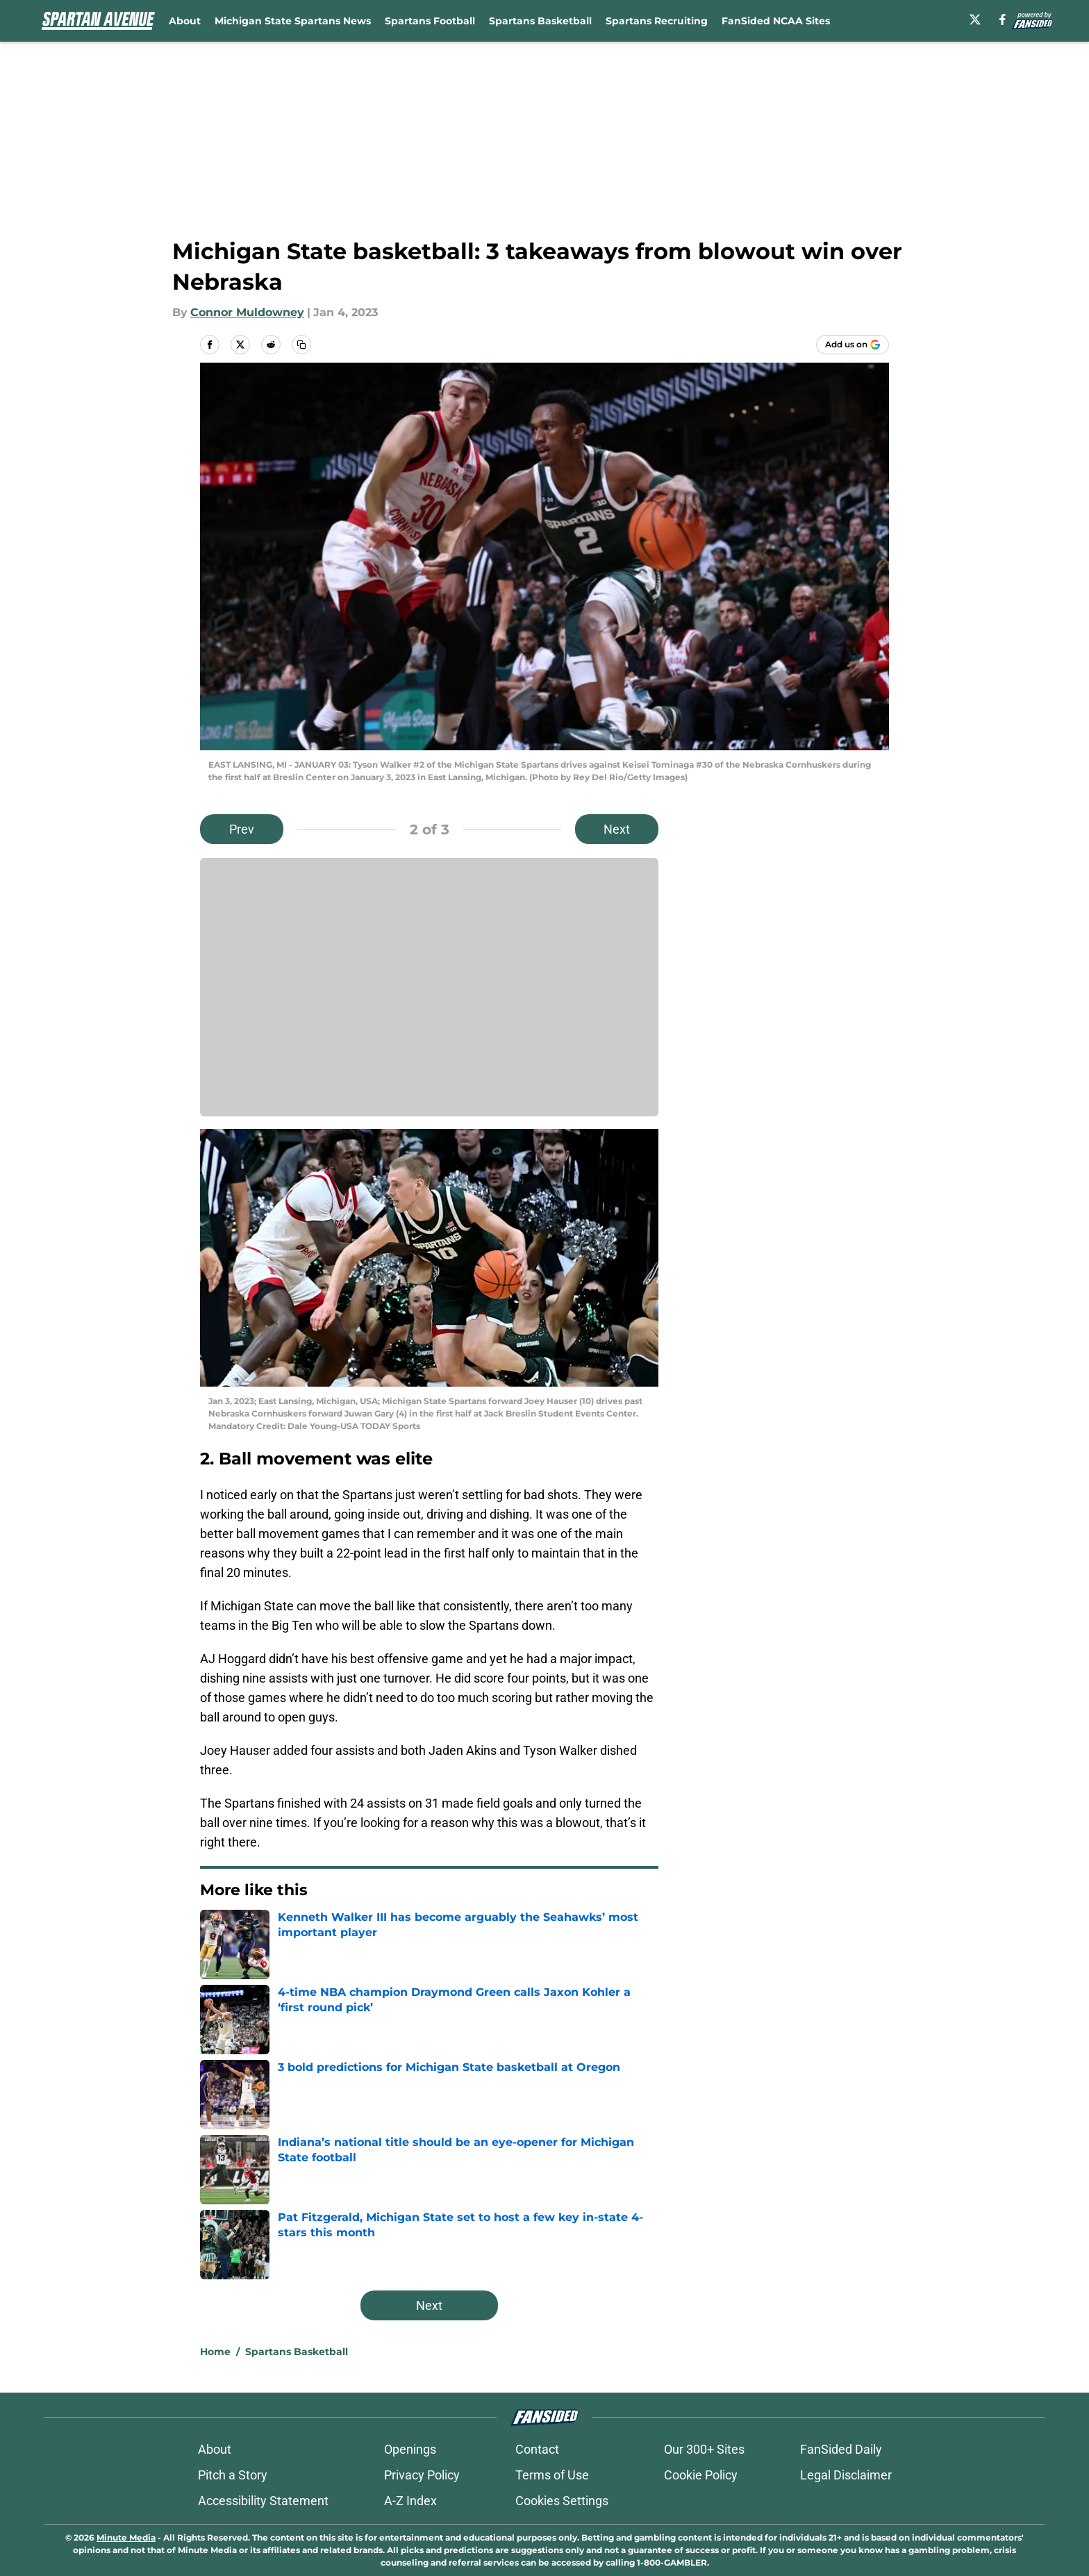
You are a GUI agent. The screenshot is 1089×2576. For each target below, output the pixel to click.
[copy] (301, 344)
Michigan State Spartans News (293, 21)
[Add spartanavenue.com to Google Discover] (852, 344)
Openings (410, 2449)
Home (215, 2351)
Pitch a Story (232, 2475)
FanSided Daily (841, 2449)
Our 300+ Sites (704, 2449)
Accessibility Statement (263, 2500)
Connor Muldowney (247, 312)
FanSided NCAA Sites (776, 21)
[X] (975, 19)
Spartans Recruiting (657, 21)
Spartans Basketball (540, 21)
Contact (537, 2449)
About (185, 21)
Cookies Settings (561, 2500)
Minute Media (126, 2537)
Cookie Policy (701, 2475)
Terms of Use (552, 2475)
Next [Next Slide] (617, 829)
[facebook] (1002, 19)
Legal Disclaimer (846, 2475)
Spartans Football (430, 21)
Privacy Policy (422, 2475)
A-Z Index (410, 2500)
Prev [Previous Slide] (241, 829)
